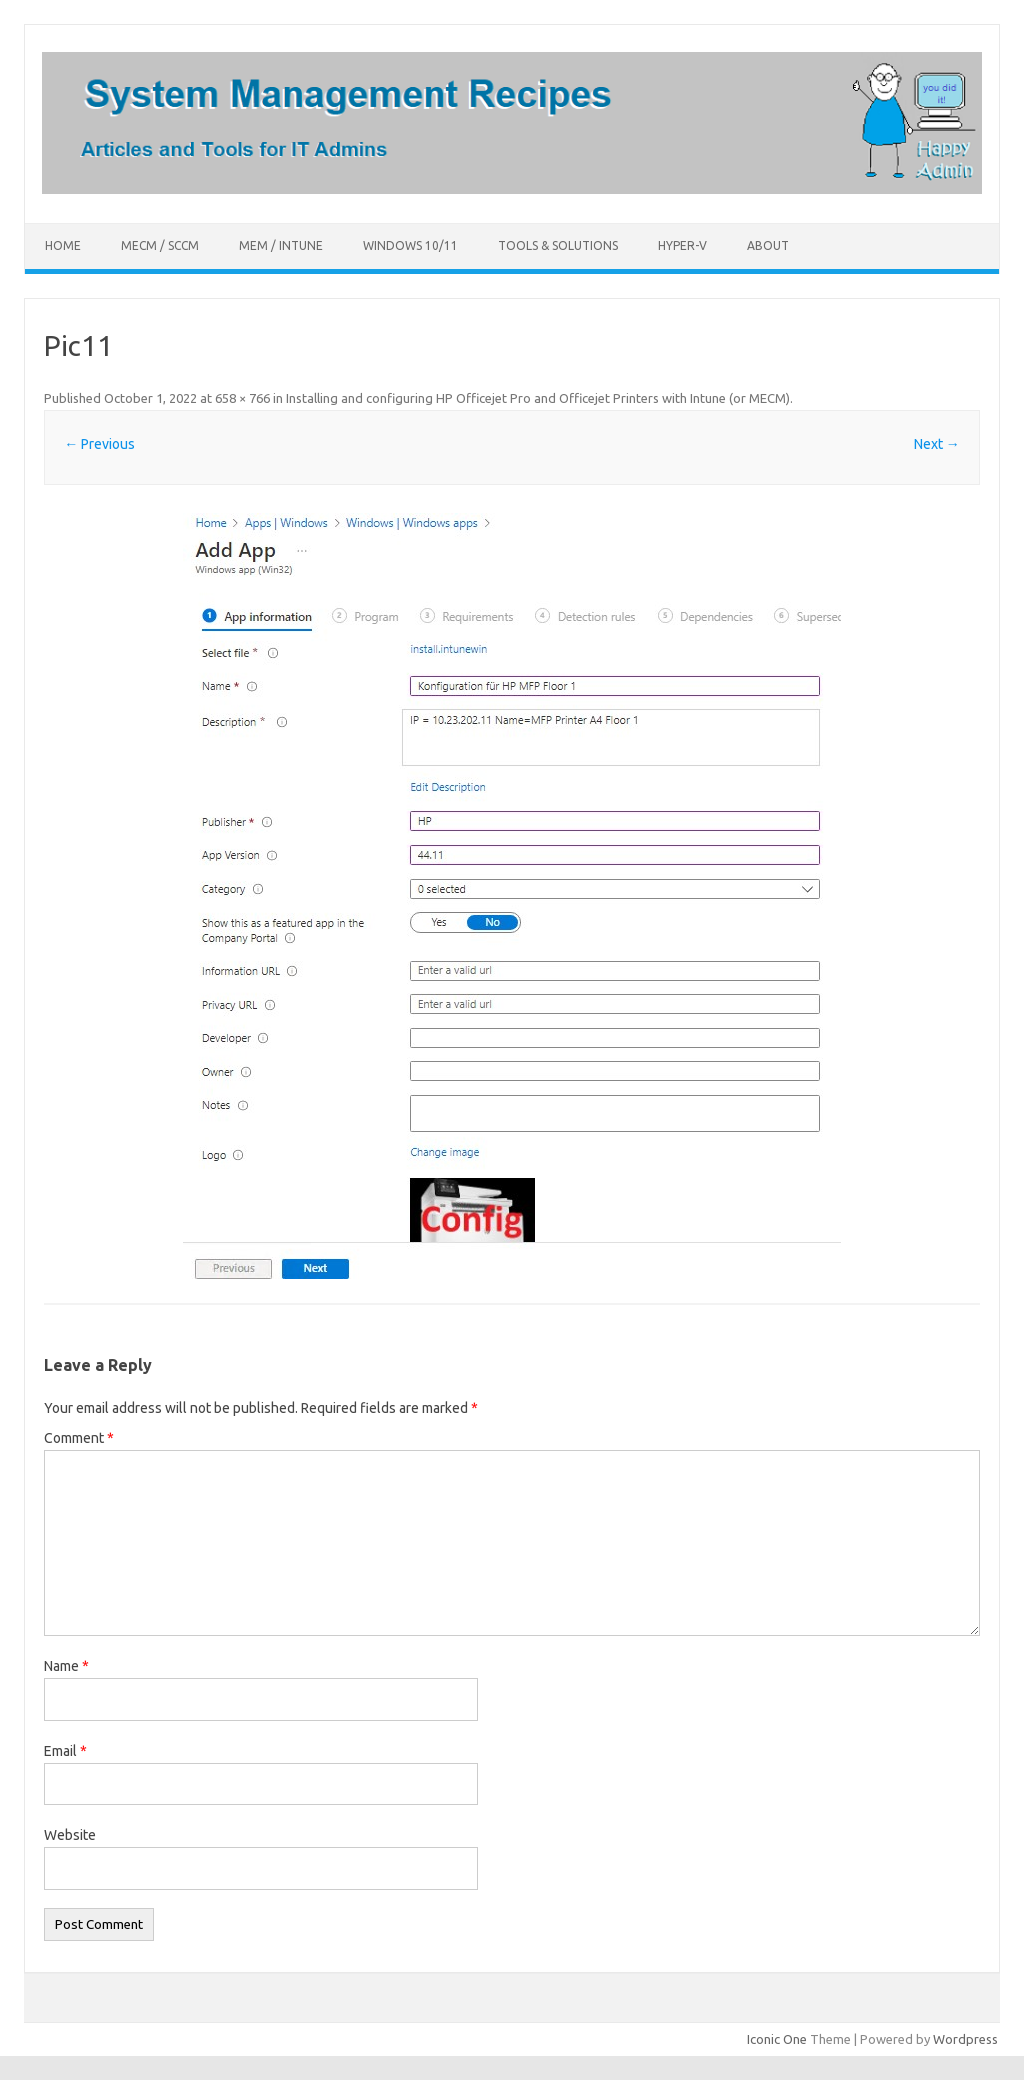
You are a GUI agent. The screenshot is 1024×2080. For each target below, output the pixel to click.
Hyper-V (682, 245)
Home (63, 245)
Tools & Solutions (558, 245)
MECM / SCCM (160, 245)
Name (66, 1666)
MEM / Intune (281, 245)
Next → (937, 444)
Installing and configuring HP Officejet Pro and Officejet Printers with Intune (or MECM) (538, 398)
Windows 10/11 (410, 245)
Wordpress (965, 2039)
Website (70, 1835)
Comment (79, 1438)
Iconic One (777, 2039)
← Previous (99, 444)
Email (65, 1751)
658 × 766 (242, 398)
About (768, 245)
